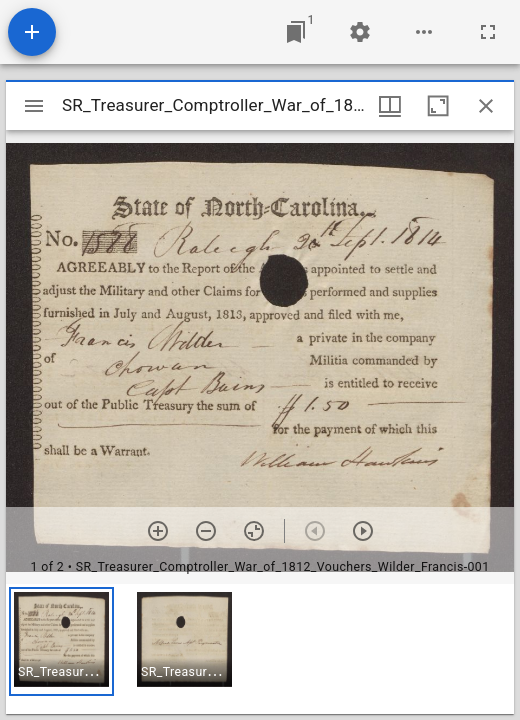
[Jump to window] (296, 32)
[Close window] (486, 106)
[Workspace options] (424, 32)
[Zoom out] (206, 531)
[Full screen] (488, 32)
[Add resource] (32, 32)
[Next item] (363, 531)
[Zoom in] (158, 531)
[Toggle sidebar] (34, 106)
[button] (61, 641)
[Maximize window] (438, 106)
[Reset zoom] (254, 531)
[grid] (260, 649)
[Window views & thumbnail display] (390, 106)
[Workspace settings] (360, 32)
